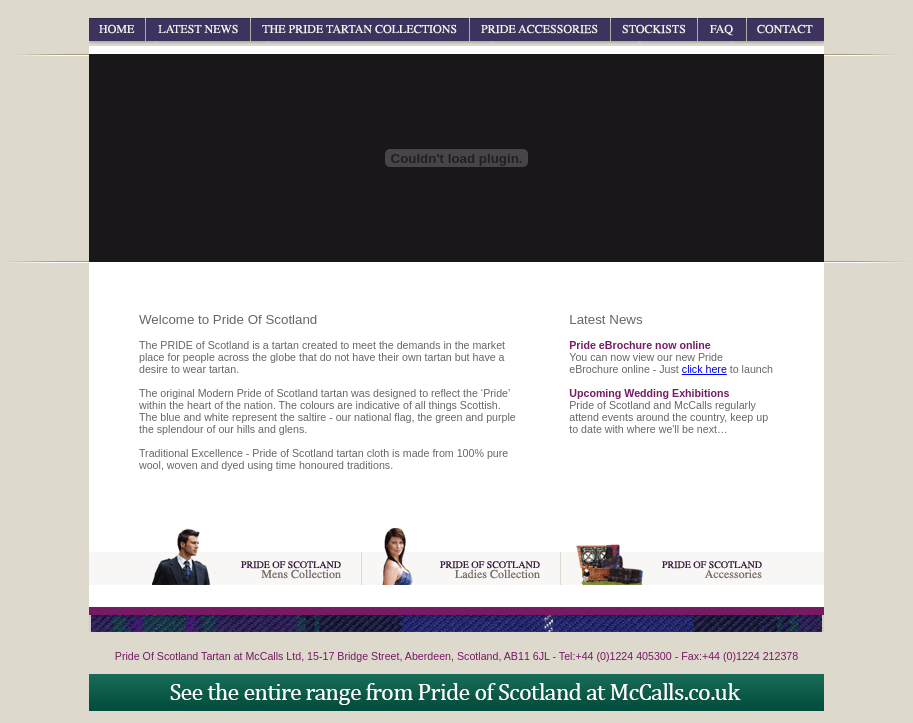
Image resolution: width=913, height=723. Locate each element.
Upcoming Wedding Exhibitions (649, 393)
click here (704, 369)
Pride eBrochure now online (640, 345)
